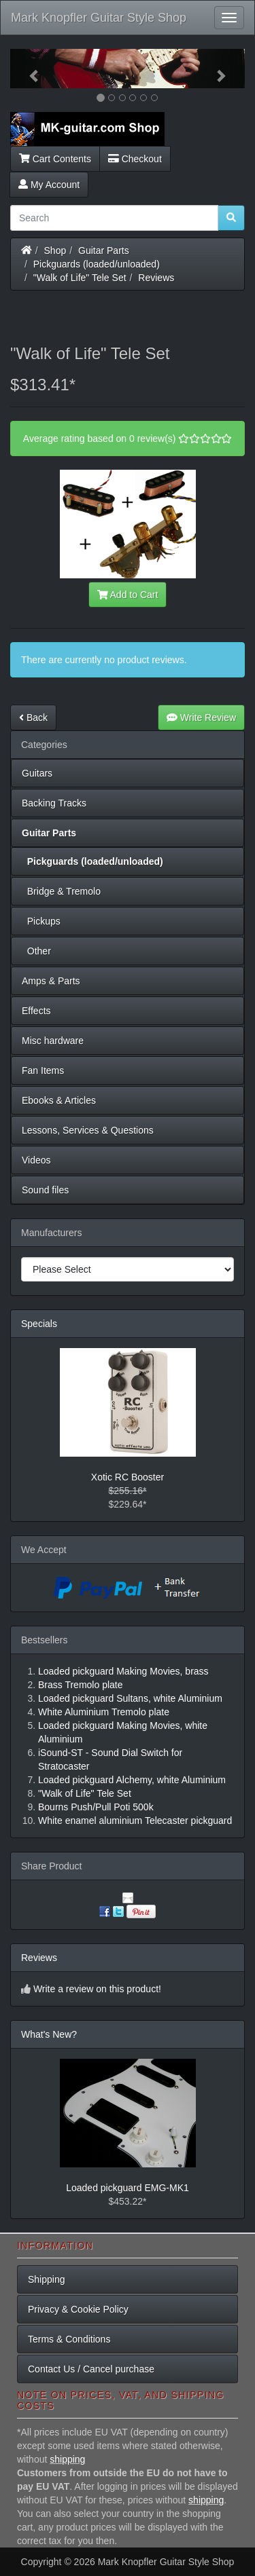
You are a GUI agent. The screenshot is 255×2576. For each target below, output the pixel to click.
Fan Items (43, 1070)
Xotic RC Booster (127, 1477)
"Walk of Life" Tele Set (79, 277)
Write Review (201, 717)
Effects (36, 1010)
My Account (49, 184)
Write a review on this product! (97, 1988)
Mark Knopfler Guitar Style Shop (98, 17)
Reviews (156, 277)
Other (36, 951)
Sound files (45, 1189)
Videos (36, 1160)
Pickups (41, 921)
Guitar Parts (103, 250)
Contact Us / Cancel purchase (91, 2369)
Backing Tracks (54, 803)
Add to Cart (127, 594)
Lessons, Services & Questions (88, 1130)
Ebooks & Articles (59, 1100)
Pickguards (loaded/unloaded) (96, 264)
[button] (28, 68)
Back (33, 717)
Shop (55, 250)
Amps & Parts (51, 980)
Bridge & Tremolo (61, 891)
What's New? (49, 2034)
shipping (67, 2459)
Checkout (135, 158)
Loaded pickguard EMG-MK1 (127, 2187)
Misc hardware (53, 1040)
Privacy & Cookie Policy (78, 2309)
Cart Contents (55, 158)
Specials (39, 1323)
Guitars (37, 773)
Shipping (46, 2279)
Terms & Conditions (69, 2339)
